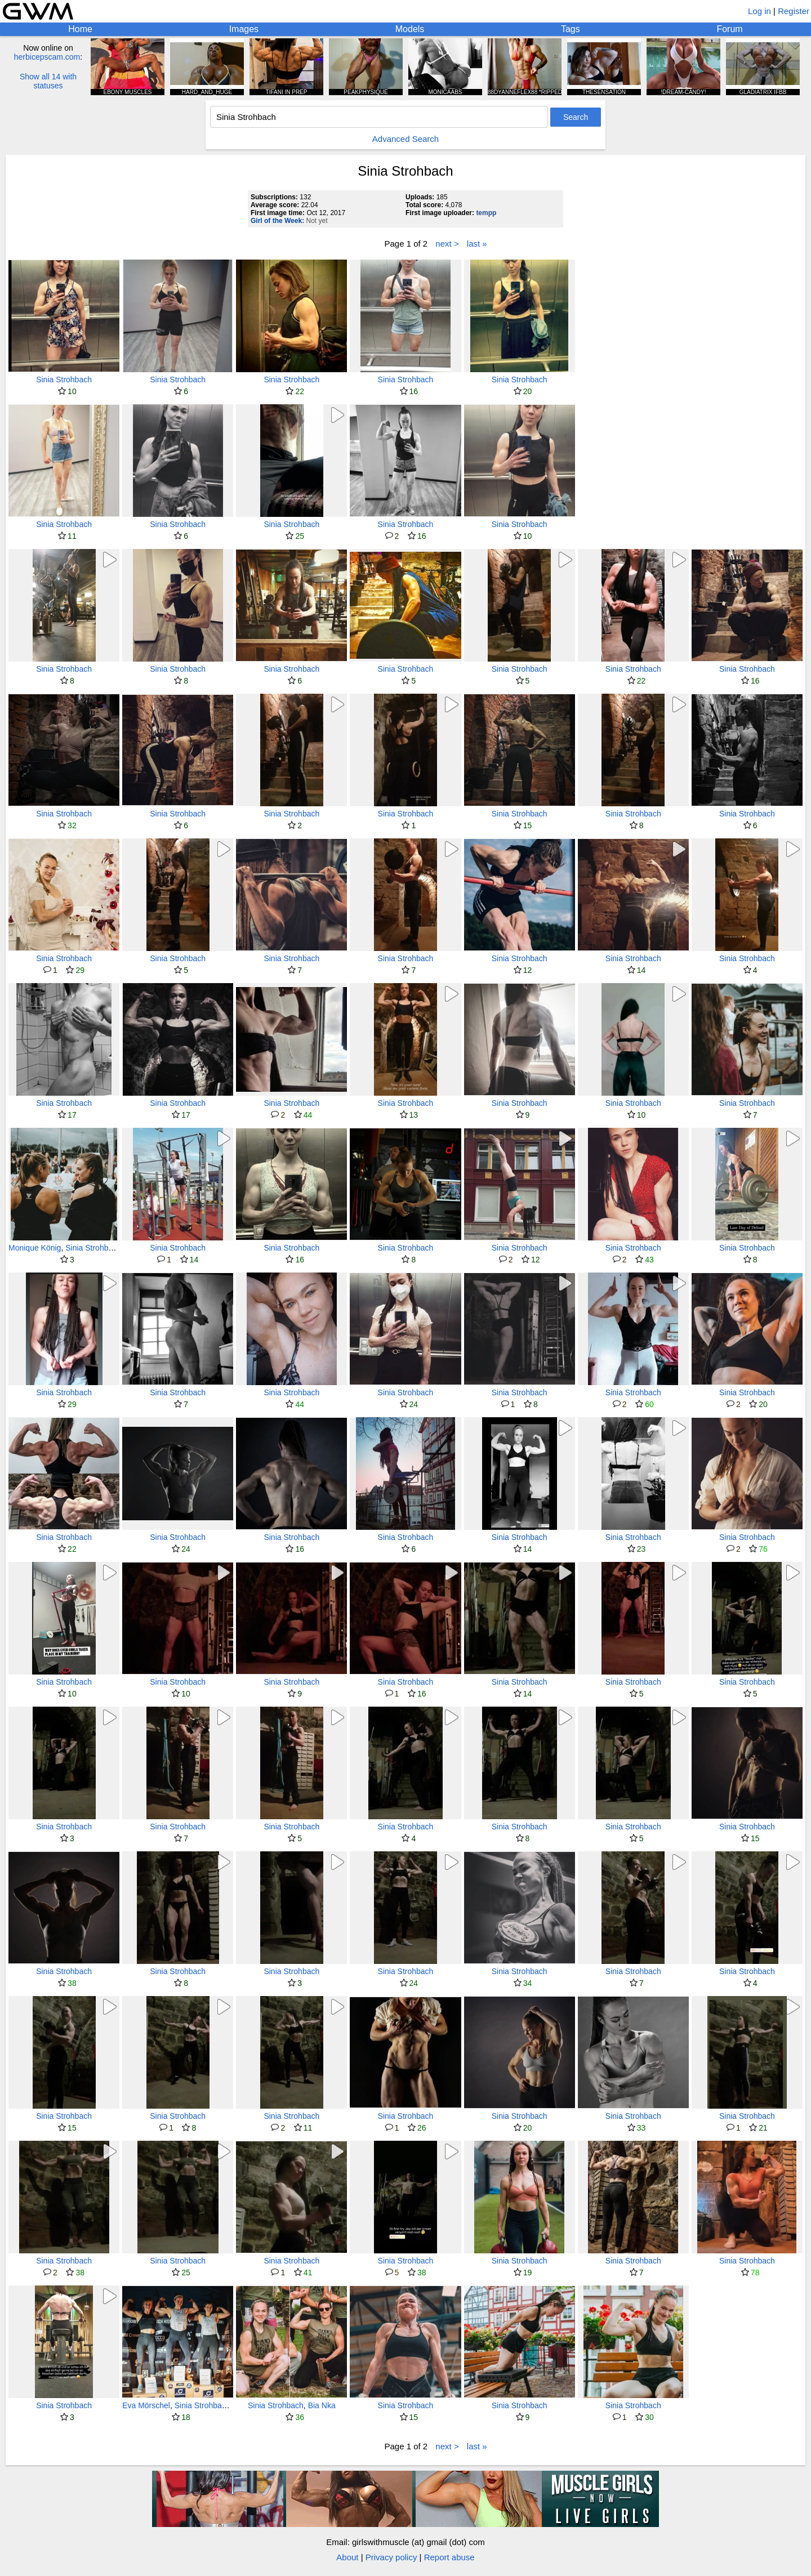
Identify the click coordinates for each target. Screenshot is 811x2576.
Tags (570, 29)
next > (446, 243)
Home (80, 29)
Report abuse (449, 2557)
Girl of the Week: (277, 221)
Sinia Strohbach (64, 379)
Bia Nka (322, 2405)
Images (244, 29)
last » (477, 243)
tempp (486, 213)
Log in (759, 11)
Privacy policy (391, 2557)
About (347, 2557)
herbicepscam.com (47, 56)
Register (793, 11)
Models (410, 29)
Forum (729, 29)
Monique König (34, 1247)
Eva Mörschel (146, 2405)
